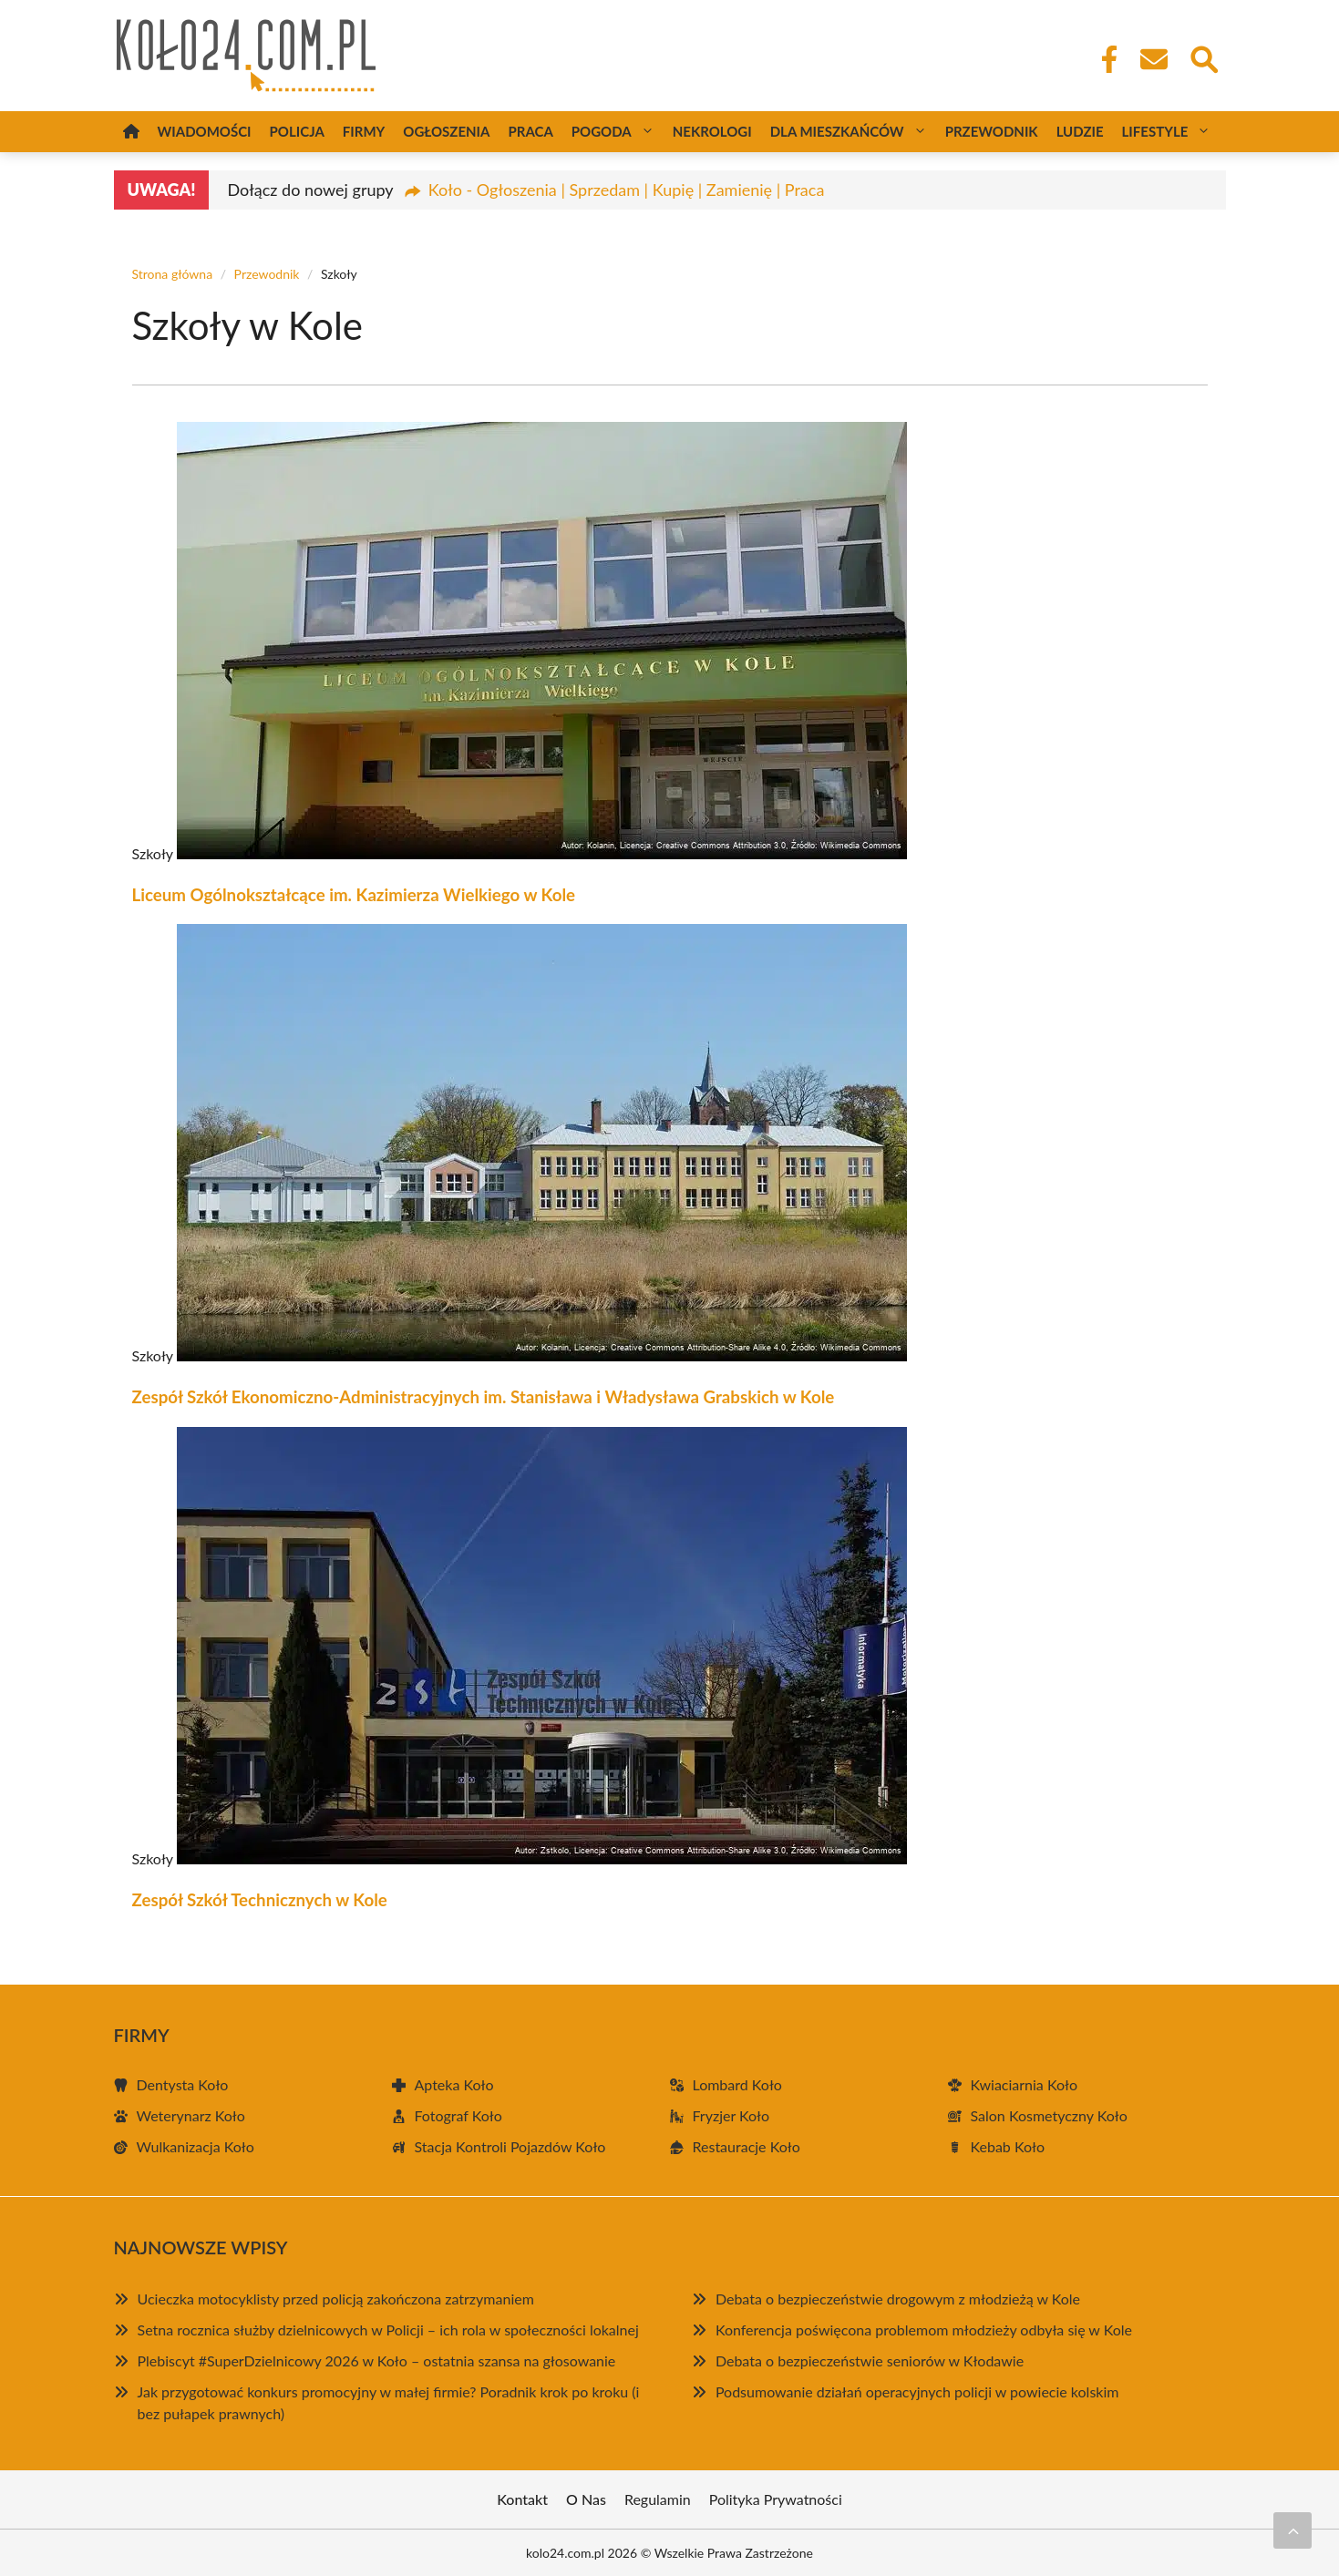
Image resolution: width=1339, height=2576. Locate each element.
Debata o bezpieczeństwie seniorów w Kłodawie (870, 2360)
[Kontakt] (1153, 59)
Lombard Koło (737, 2084)
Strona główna (172, 274)
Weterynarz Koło (191, 2115)
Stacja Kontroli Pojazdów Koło (510, 2146)
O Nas (586, 2499)
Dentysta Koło (183, 2084)
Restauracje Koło (746, 2146)
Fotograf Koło (458, 2115)
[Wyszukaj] (1203, 57)
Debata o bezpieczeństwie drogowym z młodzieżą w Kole (898, 2298)
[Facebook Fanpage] (1104, 59)
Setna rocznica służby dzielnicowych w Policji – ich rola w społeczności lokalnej (388, 2329)
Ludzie (1080, 131)
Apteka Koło (454, 2084)
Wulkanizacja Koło (195, 2146)
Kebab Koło (1008, 2146)
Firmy (364, 131)
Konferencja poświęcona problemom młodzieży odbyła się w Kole (924, 2329)
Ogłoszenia (446, 131)
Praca (530, 131)
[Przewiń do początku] (1292, 2530)
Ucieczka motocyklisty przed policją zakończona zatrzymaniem (336, 2298)
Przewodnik (991, 131)
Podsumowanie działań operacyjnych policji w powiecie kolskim (917, 2391)
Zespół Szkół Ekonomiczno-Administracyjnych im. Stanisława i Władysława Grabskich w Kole (483, 1397)
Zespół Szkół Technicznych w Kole (259, 1900)
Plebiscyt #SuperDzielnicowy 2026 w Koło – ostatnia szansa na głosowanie (377, 2360)
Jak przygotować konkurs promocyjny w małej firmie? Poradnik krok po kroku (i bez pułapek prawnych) (389, 2402)
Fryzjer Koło (731, 2115)
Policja (297, 131)
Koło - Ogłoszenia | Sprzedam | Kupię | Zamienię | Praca (626, 190)
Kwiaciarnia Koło (1024, 2084)
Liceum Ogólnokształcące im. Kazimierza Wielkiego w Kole (354, 895)
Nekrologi (712, 131)
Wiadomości (205, 131)
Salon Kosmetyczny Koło (1049, 2115)
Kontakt (522, 2499)
